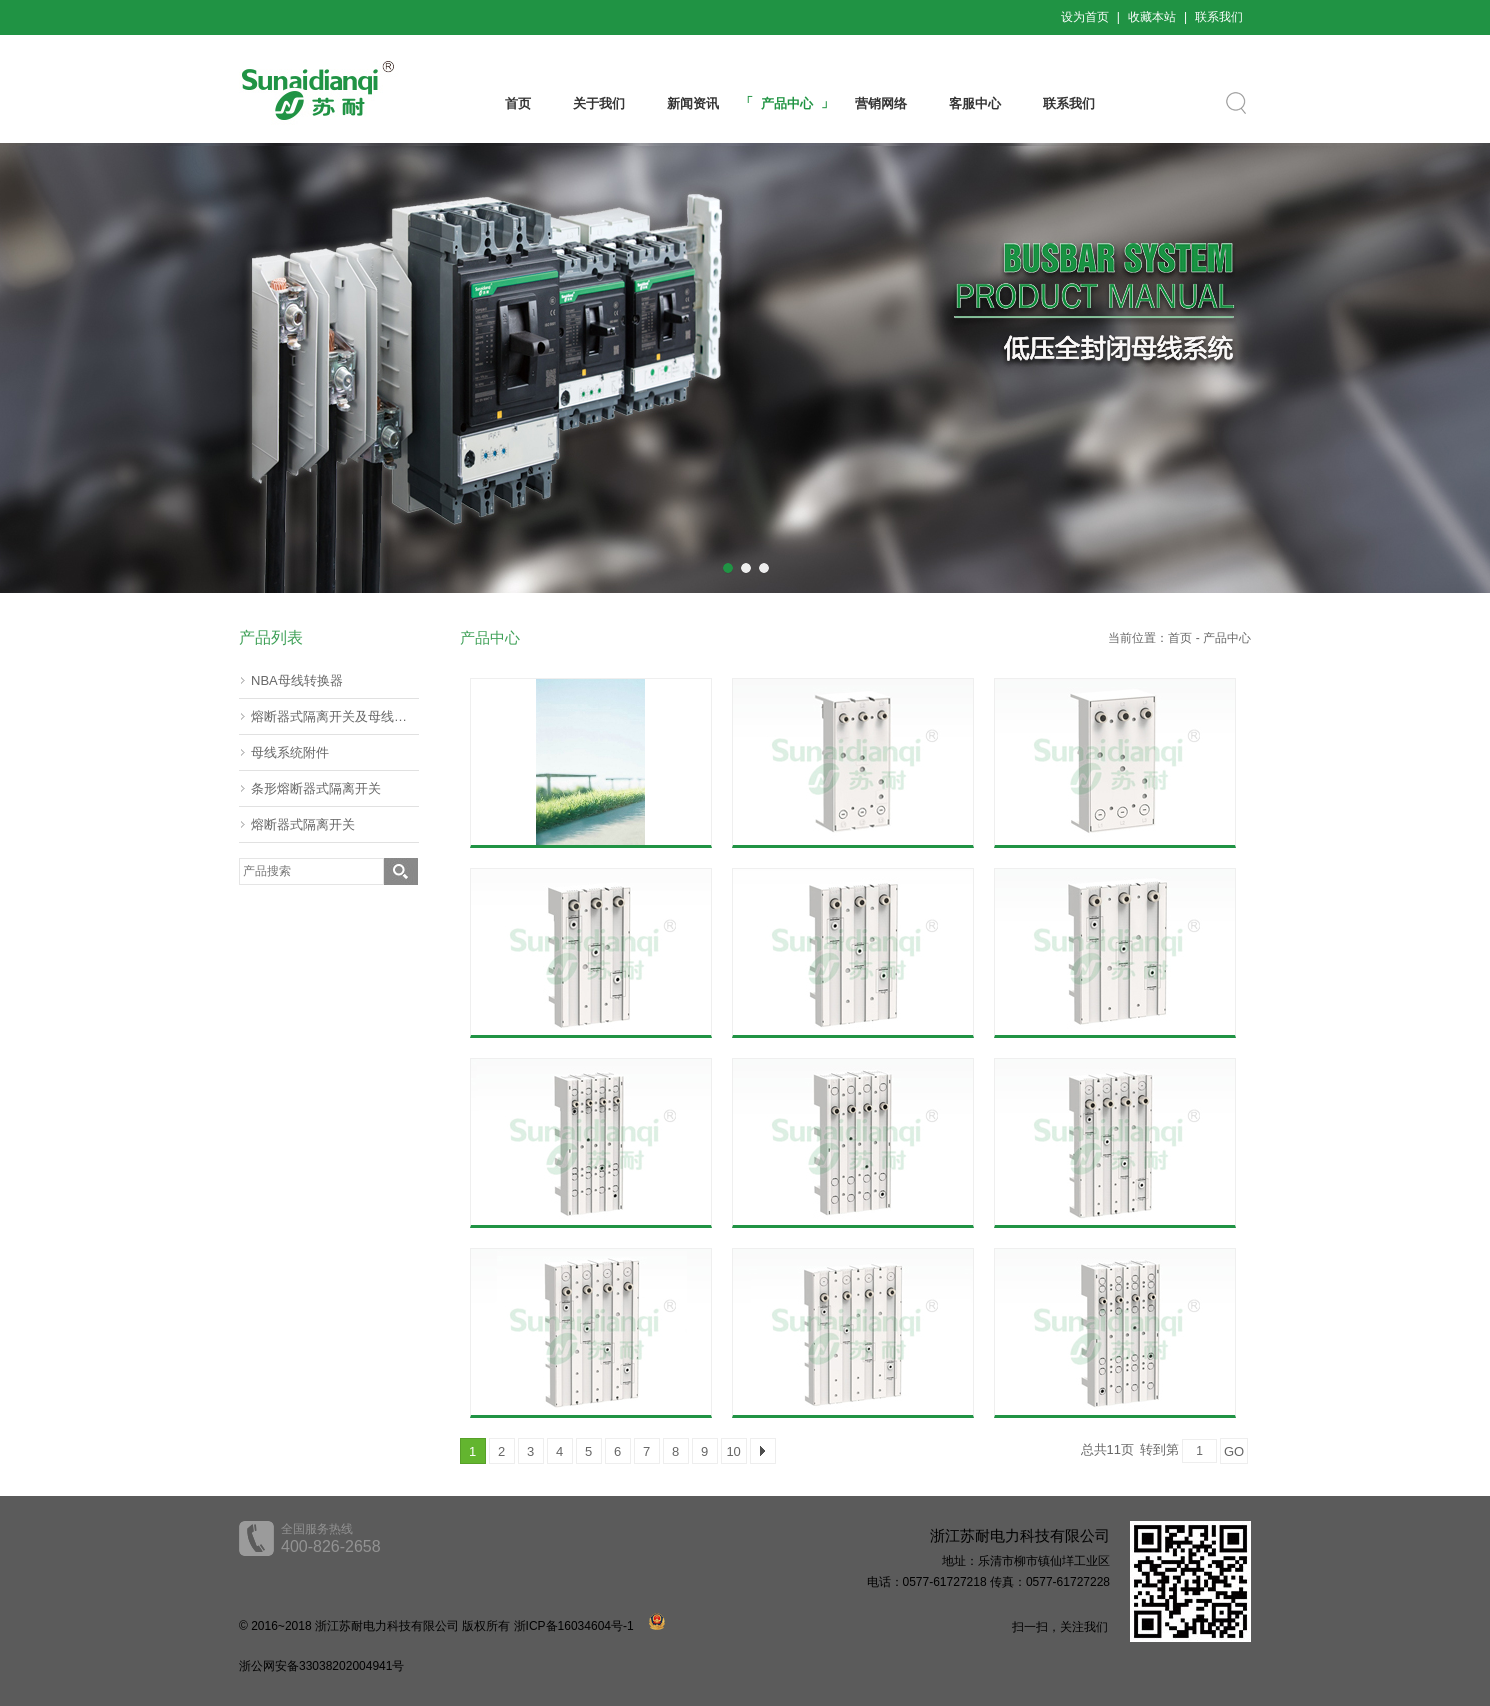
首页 (518, 103)
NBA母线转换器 (297, 680)
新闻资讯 (693, 103)
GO (1234, 1451)
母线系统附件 (290, 752)
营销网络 (881, 103)
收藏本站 (1152, 17)
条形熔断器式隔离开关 (316, 788)
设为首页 (1085, 17)
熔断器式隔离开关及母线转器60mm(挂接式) (335, 716)
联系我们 (1219, 17)
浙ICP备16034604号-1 (574, 1626)
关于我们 (599, 103)
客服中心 (975, 103)
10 (733, 1451)
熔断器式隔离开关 (303, 824)
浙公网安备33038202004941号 (321, 1666)
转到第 (1159, 1449)
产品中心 (787, 103)
